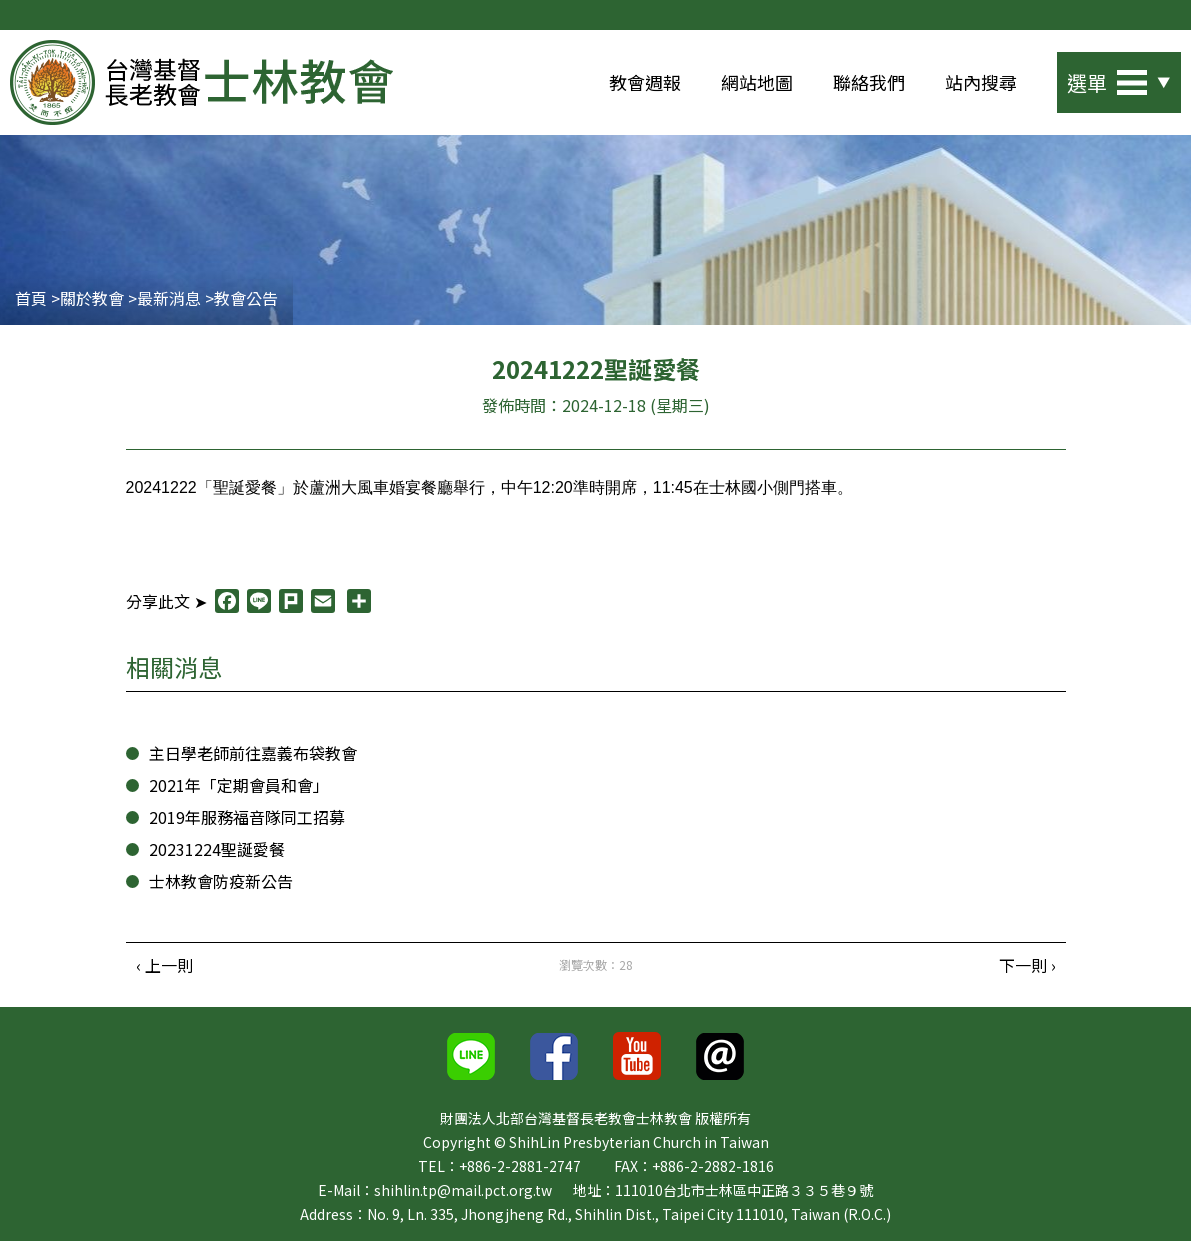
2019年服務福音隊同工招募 (245, 820)
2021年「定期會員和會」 (237, 788)
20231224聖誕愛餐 (213, 852)
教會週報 (645, 82)
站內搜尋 (981, 82)
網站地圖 (757, 82)
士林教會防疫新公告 (221, 884)
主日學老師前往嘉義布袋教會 (253, 756)
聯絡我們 (869, 82)
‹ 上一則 (164, 968)
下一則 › (1026, 968)
